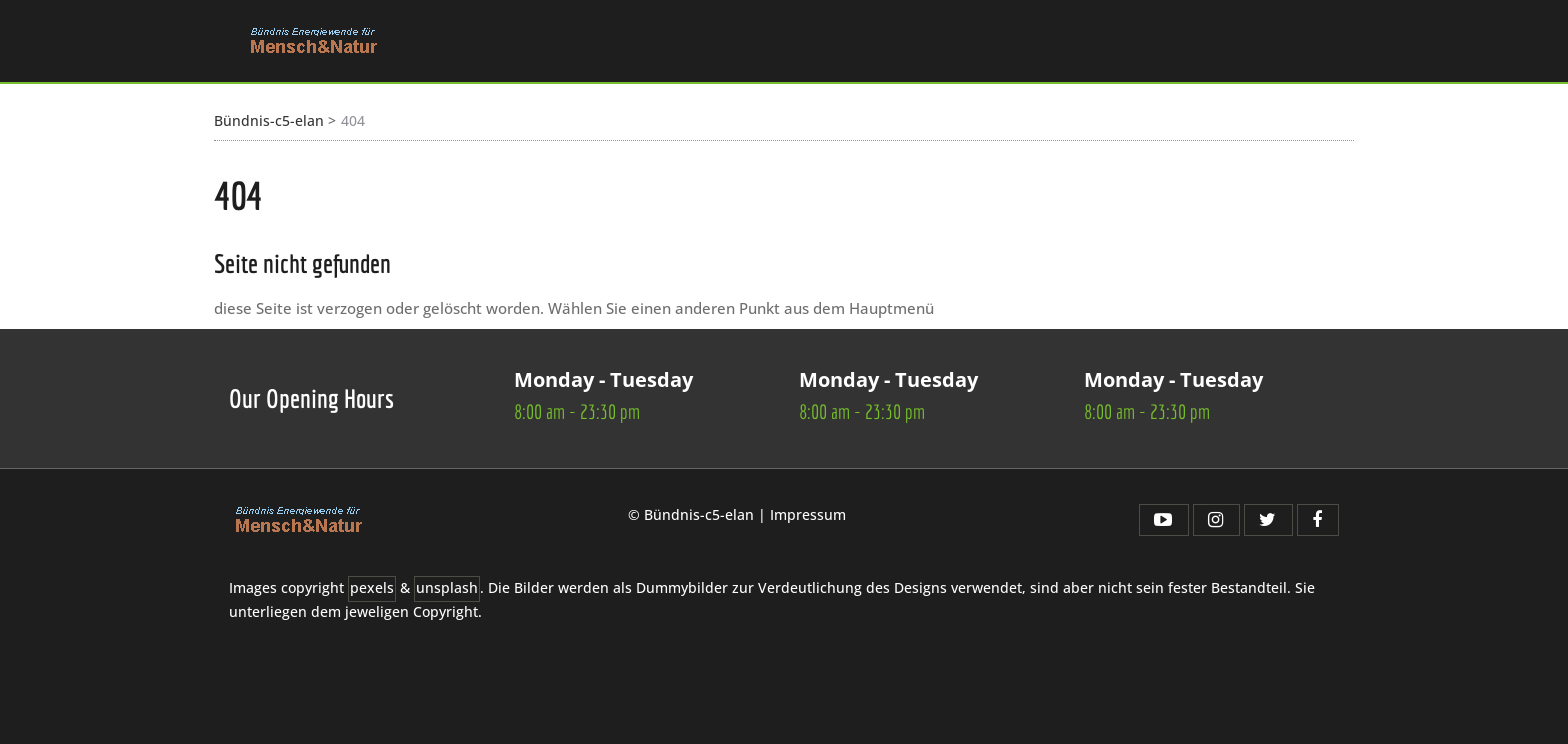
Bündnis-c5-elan (269, 120)
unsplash (447, 588)
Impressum (808, 514)
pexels (372, 588)
